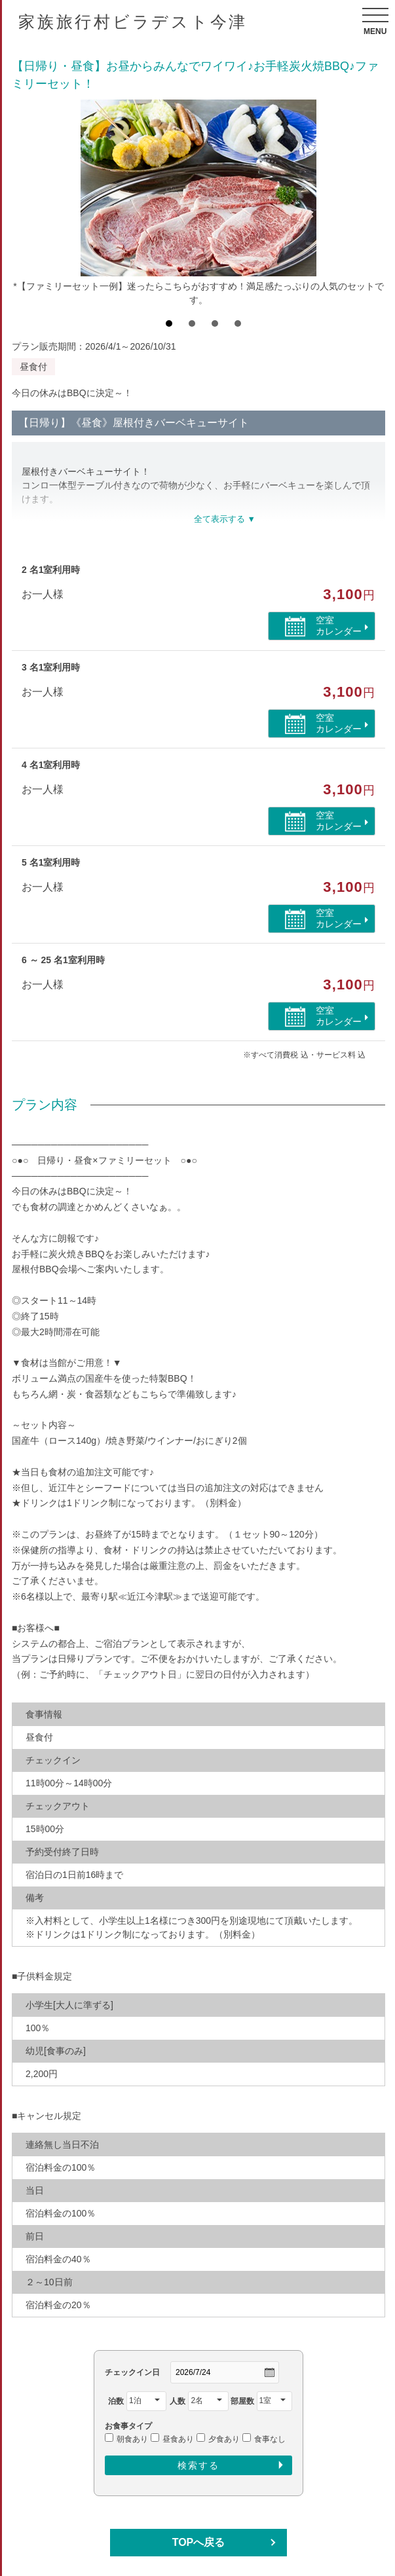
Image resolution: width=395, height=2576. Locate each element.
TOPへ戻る (198, 2542)
